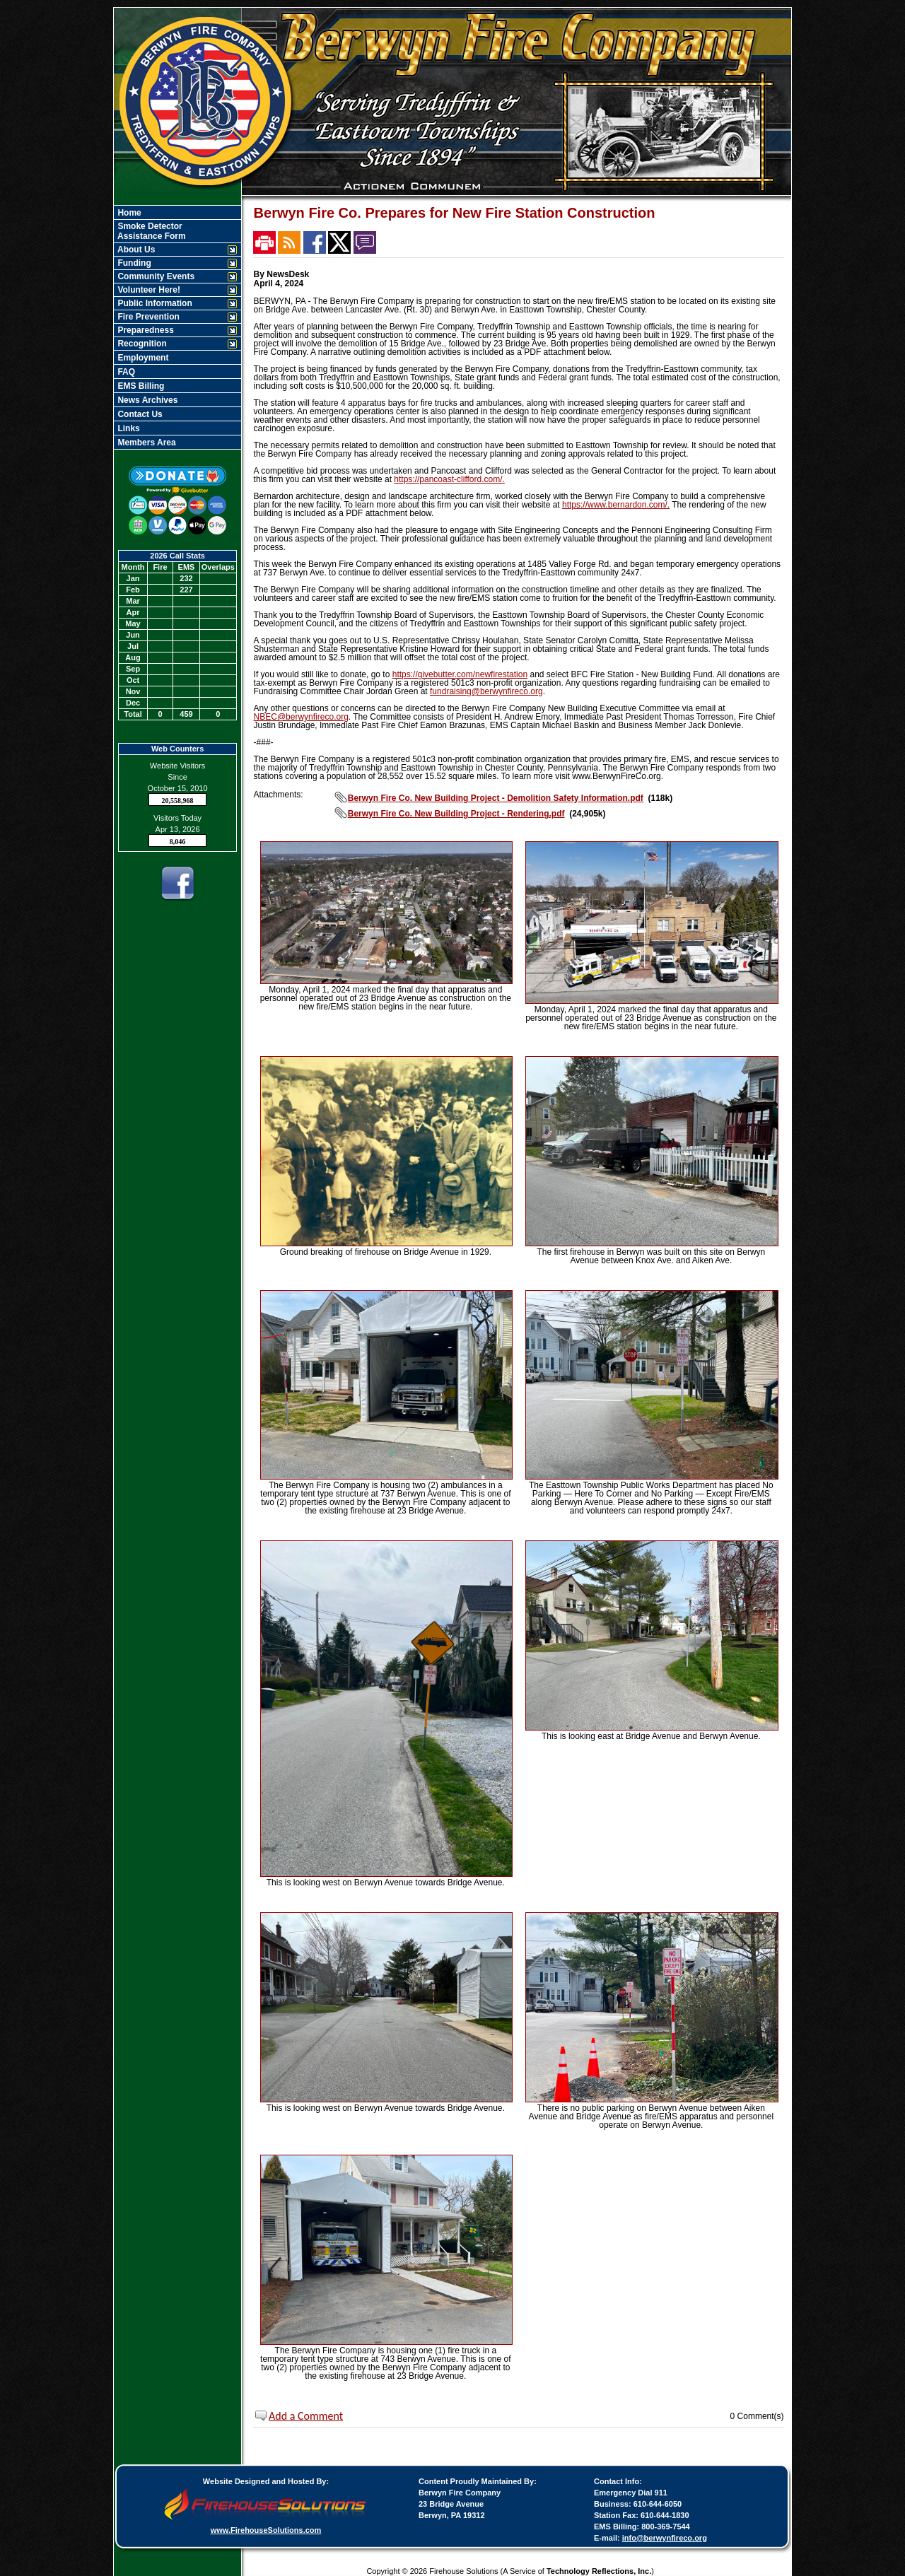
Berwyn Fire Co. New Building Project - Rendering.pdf (456, 814)
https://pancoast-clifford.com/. (449, 479)
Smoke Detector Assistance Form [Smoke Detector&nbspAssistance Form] (150, 231)
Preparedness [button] (144, 330)
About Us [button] (135, 249)
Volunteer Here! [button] (147, 290)
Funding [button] (133, 263)
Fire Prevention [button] (147, 317)
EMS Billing (139, 386)
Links (127, 428)
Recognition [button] (141, 344)
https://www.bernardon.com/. (616, 505)
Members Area (145, 442)
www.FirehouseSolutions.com (266, 2530)
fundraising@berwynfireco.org (486, 691)
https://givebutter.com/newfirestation (459, 674)
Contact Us (139, 414)
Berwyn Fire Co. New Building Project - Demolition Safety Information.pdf (495, 798)
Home (128, 213)
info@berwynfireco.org (664, 2538)
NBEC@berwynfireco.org (301, 717)
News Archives (146, 400)
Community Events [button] (154, 276)
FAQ (125, 372)
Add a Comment (306, 2416)
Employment (141, 358)
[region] (177, 327)
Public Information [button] (153, 303)
